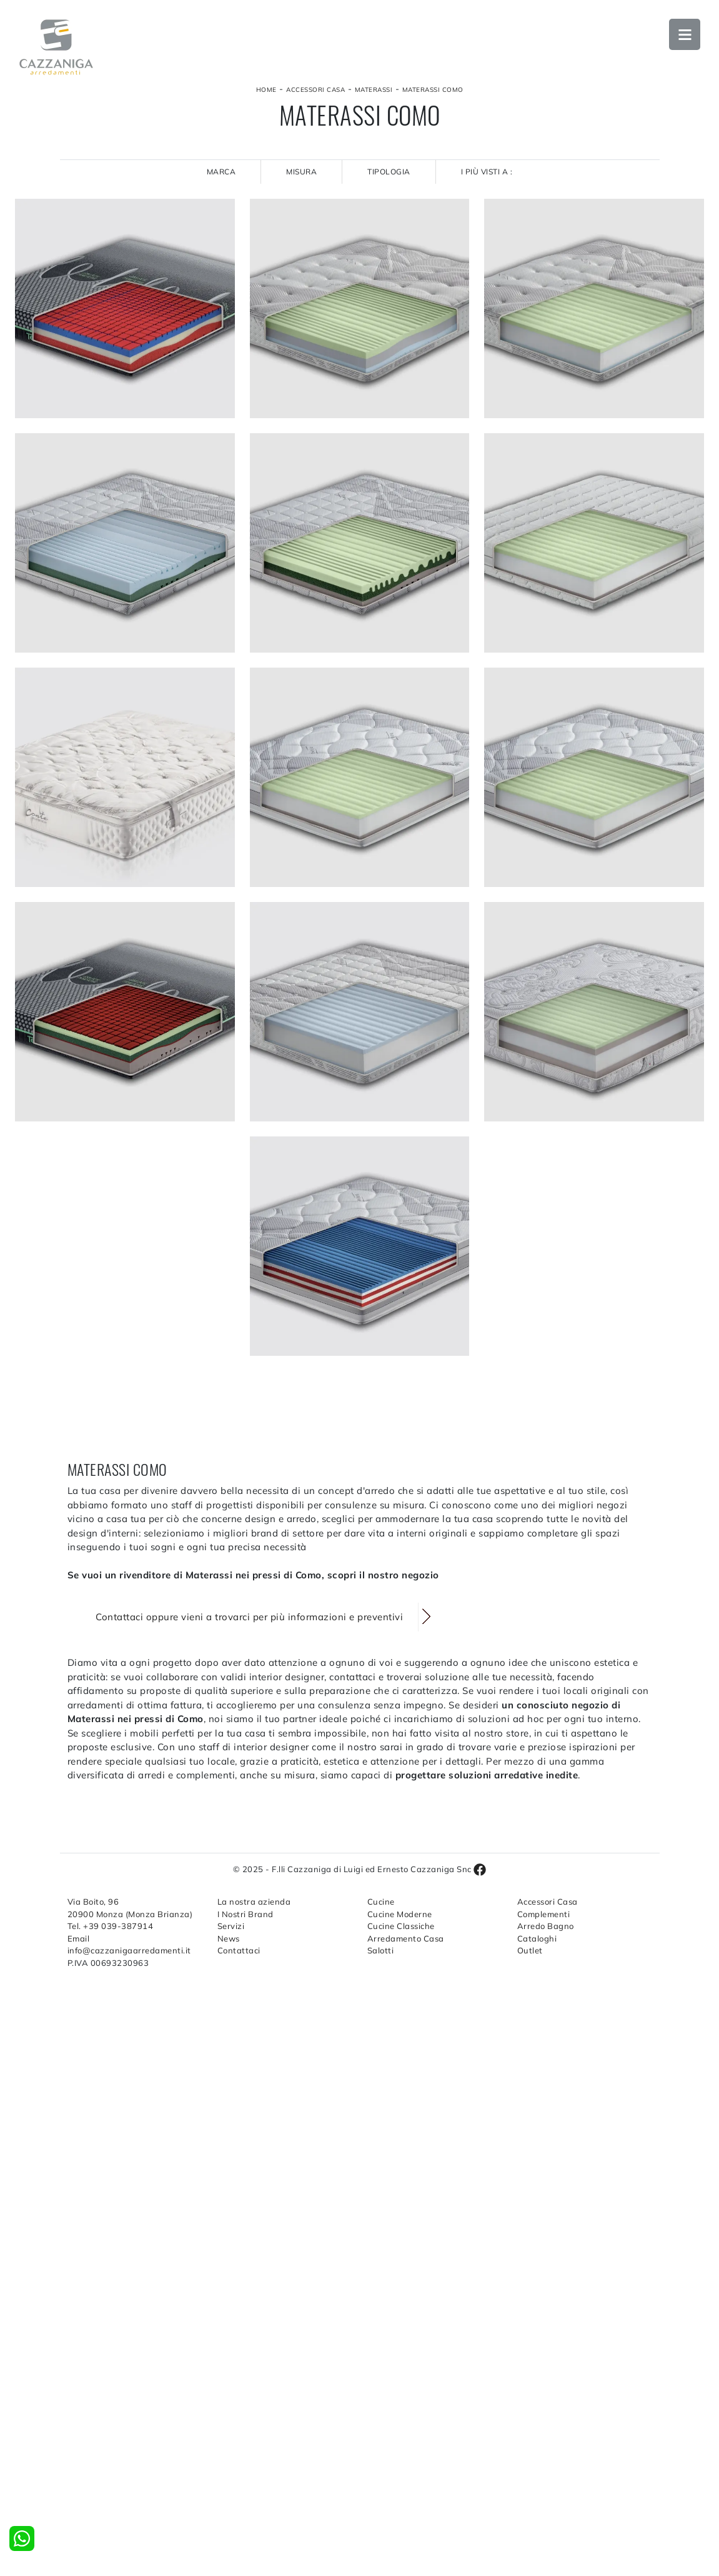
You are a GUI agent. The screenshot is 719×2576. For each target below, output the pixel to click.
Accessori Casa (315, 90)
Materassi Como (433, 90)
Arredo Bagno (545, 1926)
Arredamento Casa (405, 1938)
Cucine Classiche (401, 1926)
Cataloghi (537, 1938)
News (228, 1938)
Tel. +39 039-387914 (110, 1926)
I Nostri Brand (245, 1914)
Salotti (380, 1950)
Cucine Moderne (399, 1914)
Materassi (374, 90)
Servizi (231, 1926)
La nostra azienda (254, 1902)
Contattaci (238, 1950)
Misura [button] (301, 171)
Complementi (543, 1914)
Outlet (530, 1950)
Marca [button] (221, 171)
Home (266, 90)
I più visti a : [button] (487, 171)
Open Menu (684, 34)
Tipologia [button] (388, 171)
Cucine (381, 1902)
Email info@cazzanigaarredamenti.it (129, 1944)
